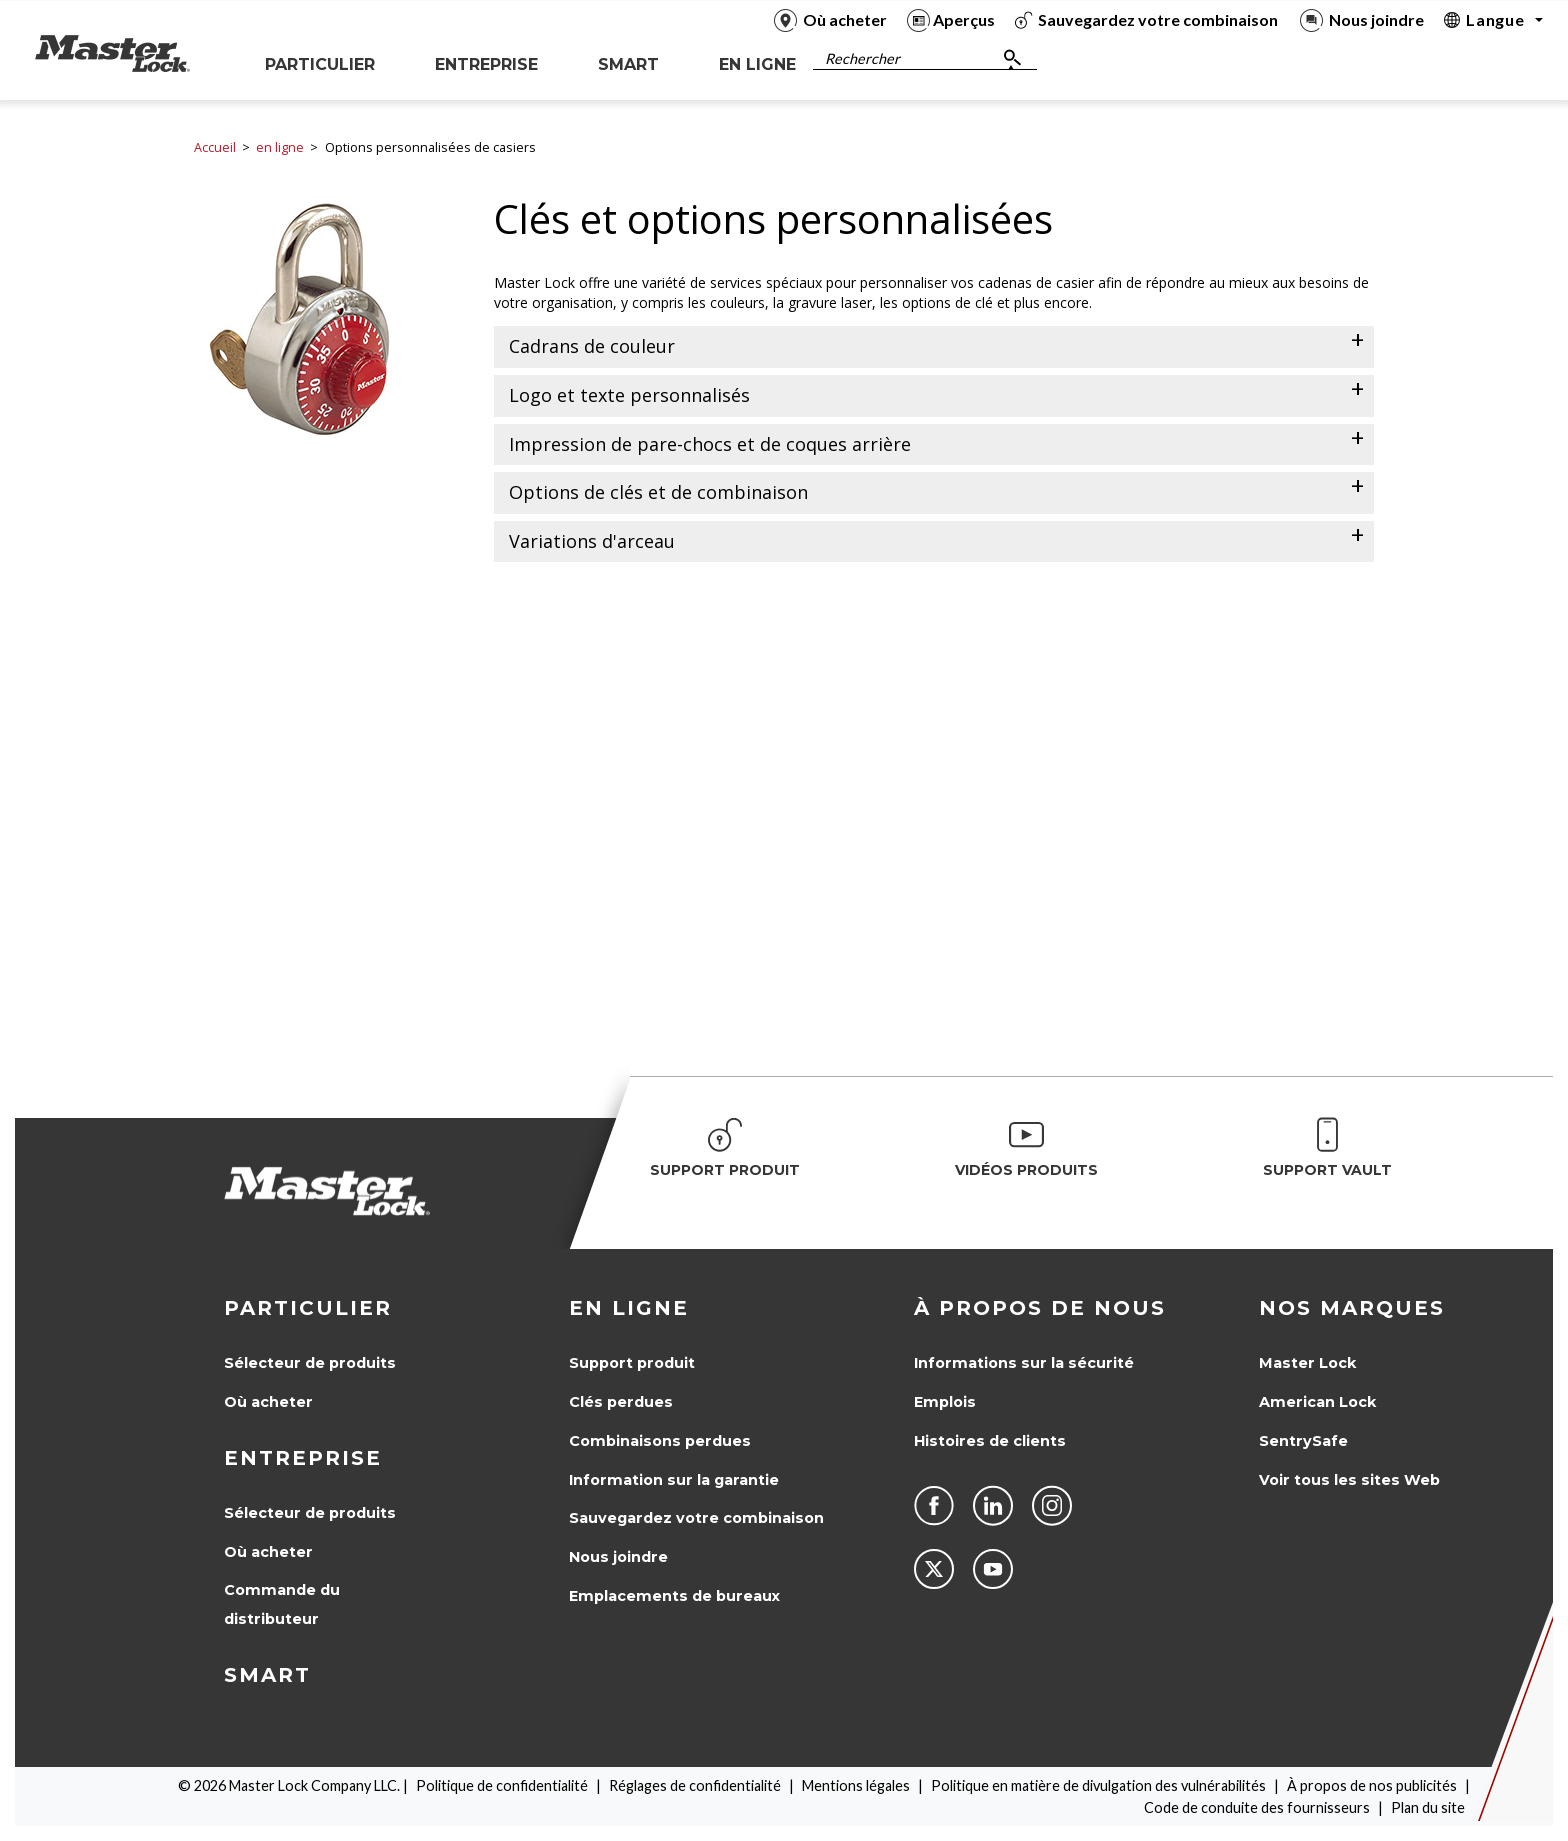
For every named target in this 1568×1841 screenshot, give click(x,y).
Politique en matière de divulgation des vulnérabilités (1098, 1785)
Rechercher (862, 58)
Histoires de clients (990, 1441)
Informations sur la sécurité (1024, 1363)
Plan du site (1428, 1807)
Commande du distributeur (282, 1604)
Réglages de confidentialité (695, 1785)
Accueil (215, 147)
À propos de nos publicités (1372, 1785)
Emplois (945, 1402)
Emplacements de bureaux (674, 1596)
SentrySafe (1303, 1441)
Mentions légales (856, 1785)
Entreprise (303, 1458)
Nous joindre (618, 1557)
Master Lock (1307, 1363)
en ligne (280, 147)
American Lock (1317, 1402)
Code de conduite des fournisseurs (1257, 1807)
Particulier (308, 1308)
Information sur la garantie (674, 1480)
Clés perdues (621, 1402)
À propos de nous (1040, 1308)
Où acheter (268, 1402)
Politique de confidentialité (502, 1785)
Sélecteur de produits (310, 1363)
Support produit (632, 1363)
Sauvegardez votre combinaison (696, 1518)
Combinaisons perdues (660, 1441)
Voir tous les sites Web (1349, 1480)
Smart (267, 1675)
